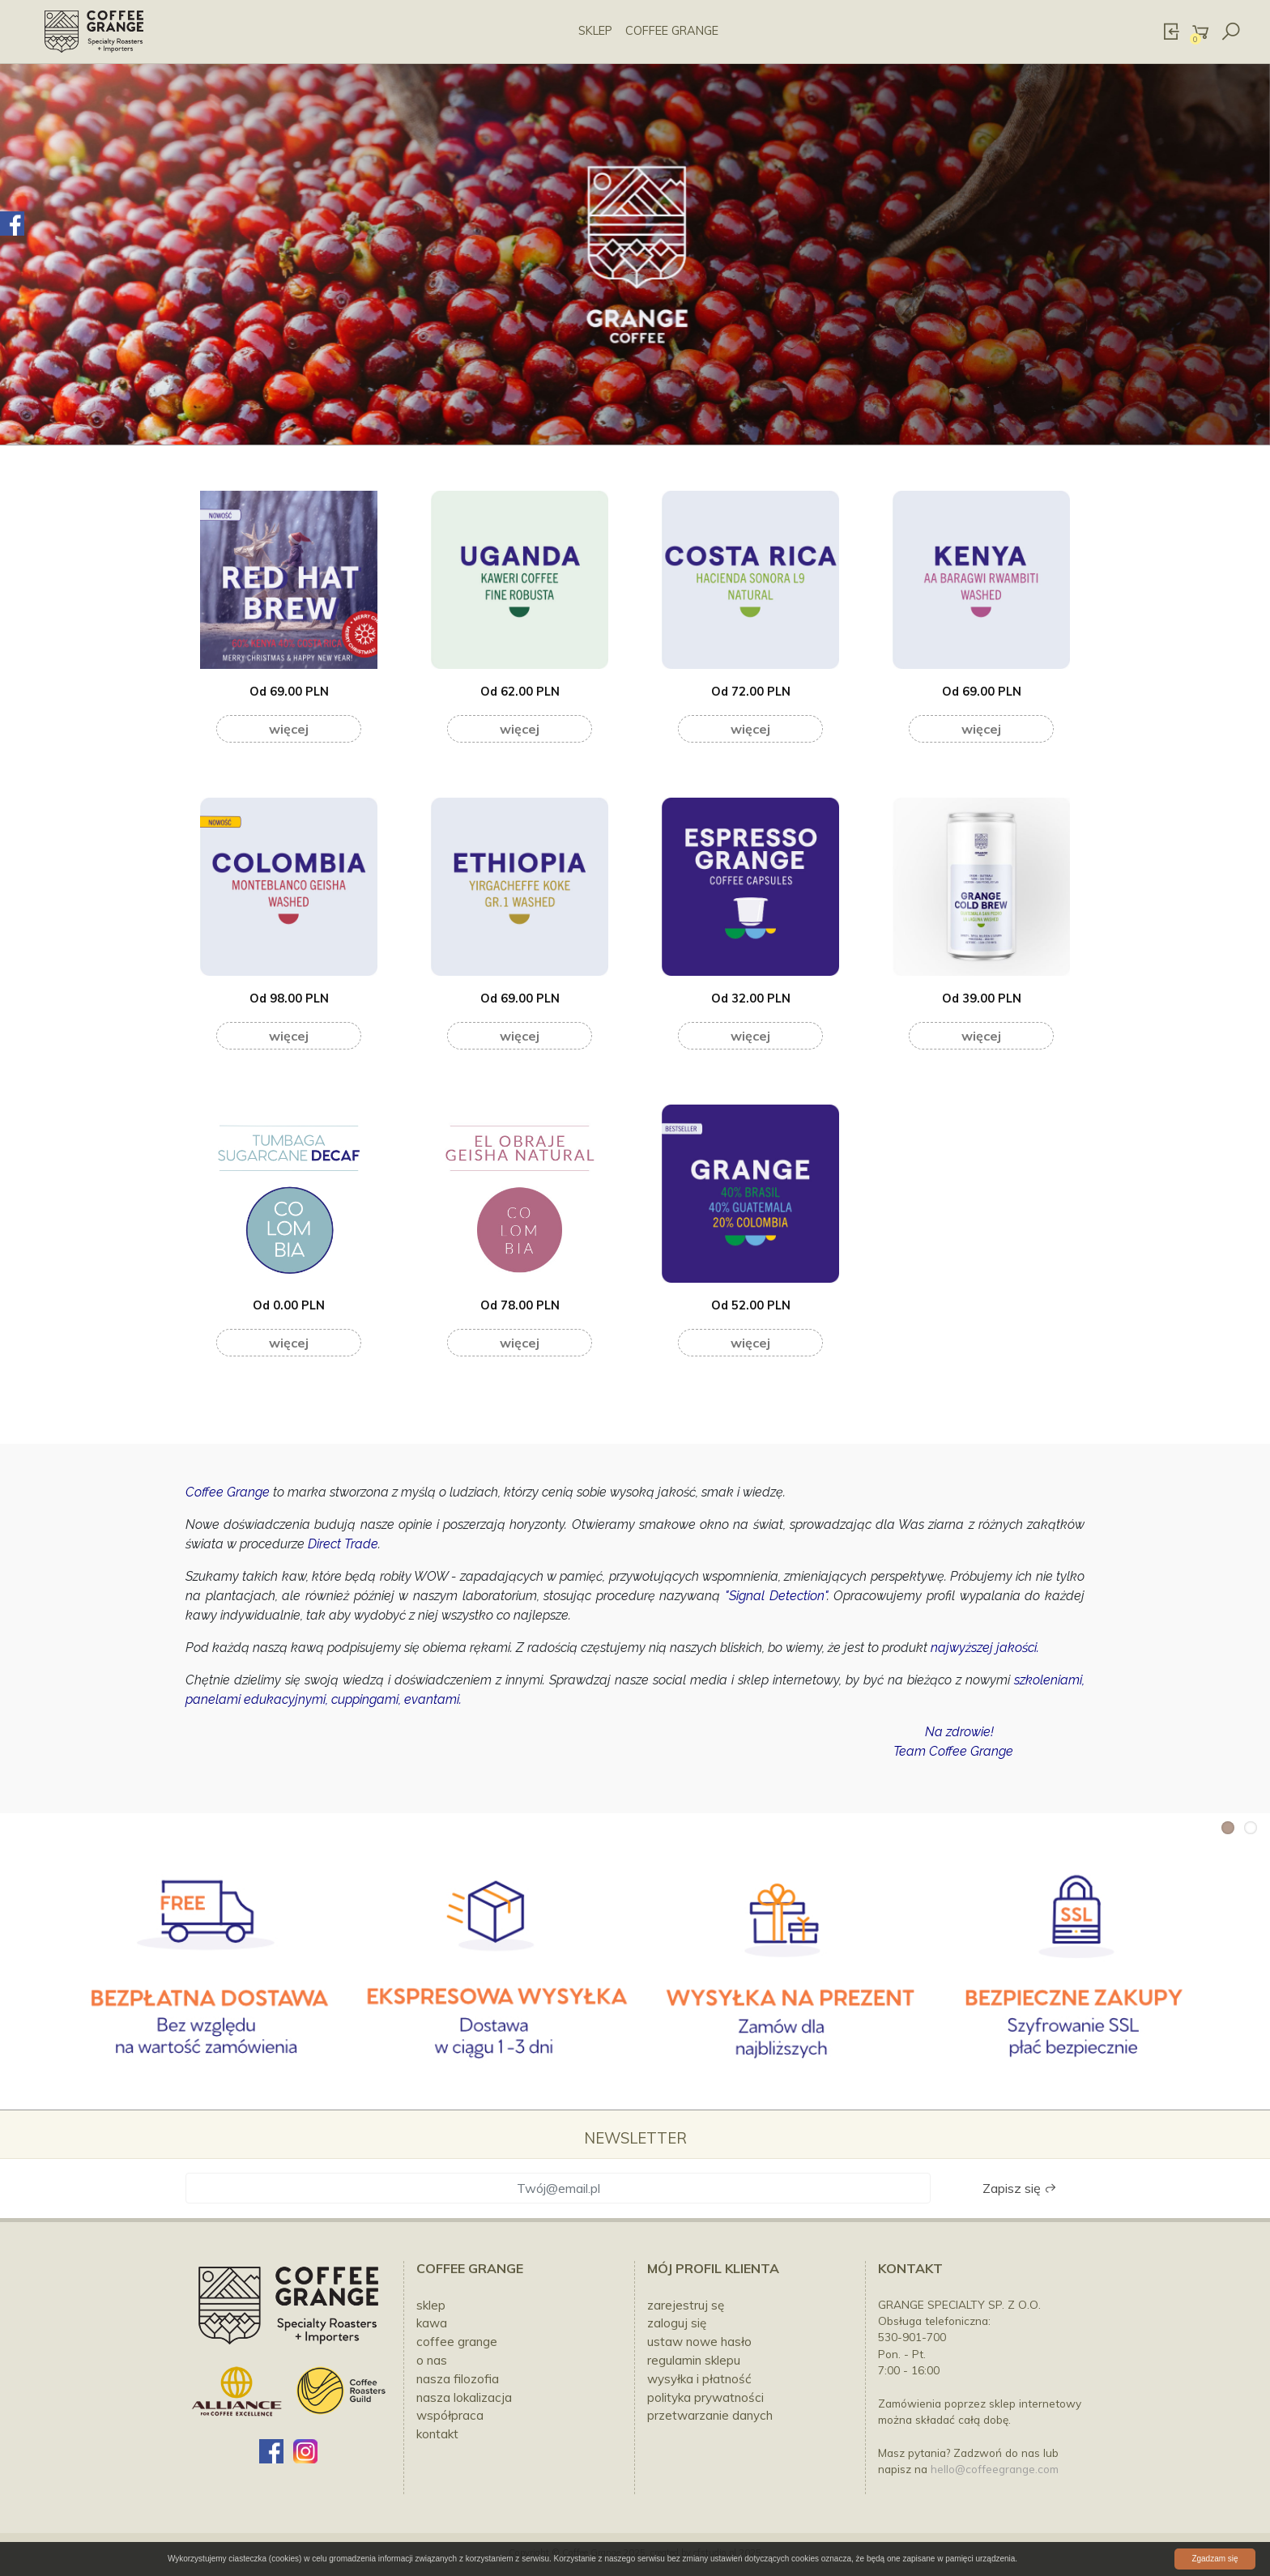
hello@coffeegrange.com (995, 2469)
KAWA (431, 2323)
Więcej (289, 729)
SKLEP (595, 30)
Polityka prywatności (705, 2397)
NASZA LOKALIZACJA (464, 2397)
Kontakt (910, 2268)
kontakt (437, 2434)
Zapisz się (1019, 2188)
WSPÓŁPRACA (450, 2415)
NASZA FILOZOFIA (457, 2379)
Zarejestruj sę (685, 2305)
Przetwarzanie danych (710, 2415)
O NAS (431, 2360)
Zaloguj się (676, 2323)
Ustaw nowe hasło (699, 2341)
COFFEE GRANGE (671, 30)
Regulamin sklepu (693, 2360)
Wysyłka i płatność (699, 2379)
